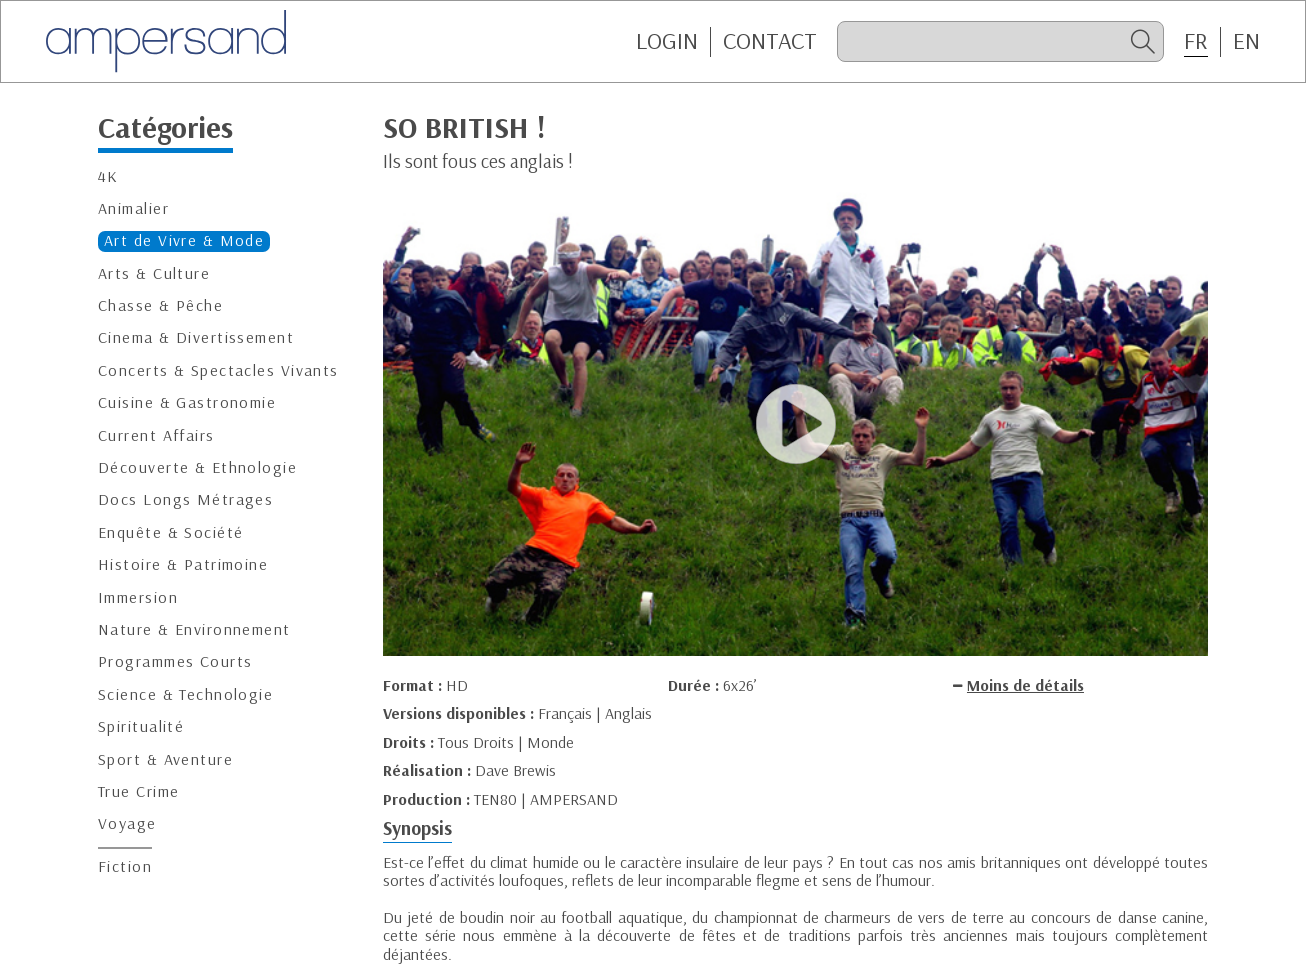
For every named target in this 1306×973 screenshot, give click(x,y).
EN (1246, 41)
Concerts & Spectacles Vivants (218, 370)
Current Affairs (156, 435)
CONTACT (770, 41)
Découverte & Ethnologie (197, 467)
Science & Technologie (185, 694)
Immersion (138, 597)
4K (108, 176)
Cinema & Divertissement (196, 337)
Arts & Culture (154, 273)
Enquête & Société (170, 532)
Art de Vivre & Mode (184, 240)
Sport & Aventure (165, 759)
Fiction (125, 866)
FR (1196, 41)
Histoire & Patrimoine (183, 564)
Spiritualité (141, 726)
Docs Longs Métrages (185, 499)
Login (667, 41)
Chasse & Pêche (160, 305)
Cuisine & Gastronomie (187, 402)
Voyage (127, 823)
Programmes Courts (175, 661)
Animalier (133, 208)
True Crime (138, 791)
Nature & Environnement (194, 629)
